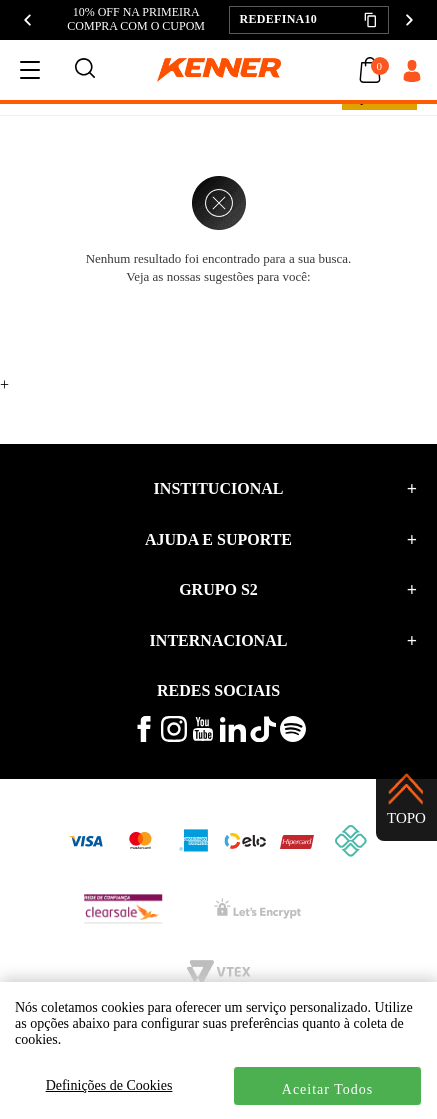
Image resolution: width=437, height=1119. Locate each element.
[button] (309, 20)
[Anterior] (28, 20)
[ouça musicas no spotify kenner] (293, 737)
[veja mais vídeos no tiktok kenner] (263, 737)
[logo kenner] (219, 70)
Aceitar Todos (327, 1089)
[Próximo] (409, 20)
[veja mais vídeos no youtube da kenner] (203, 736)
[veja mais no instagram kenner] (174, 737)
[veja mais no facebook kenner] (144, 737)
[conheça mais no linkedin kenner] (233, 737)
